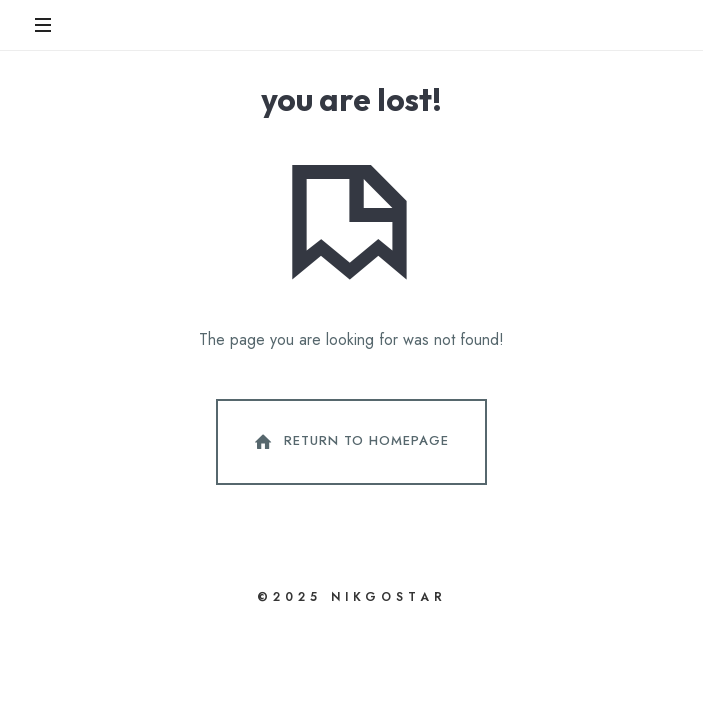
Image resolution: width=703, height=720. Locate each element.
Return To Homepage (350, 442)
